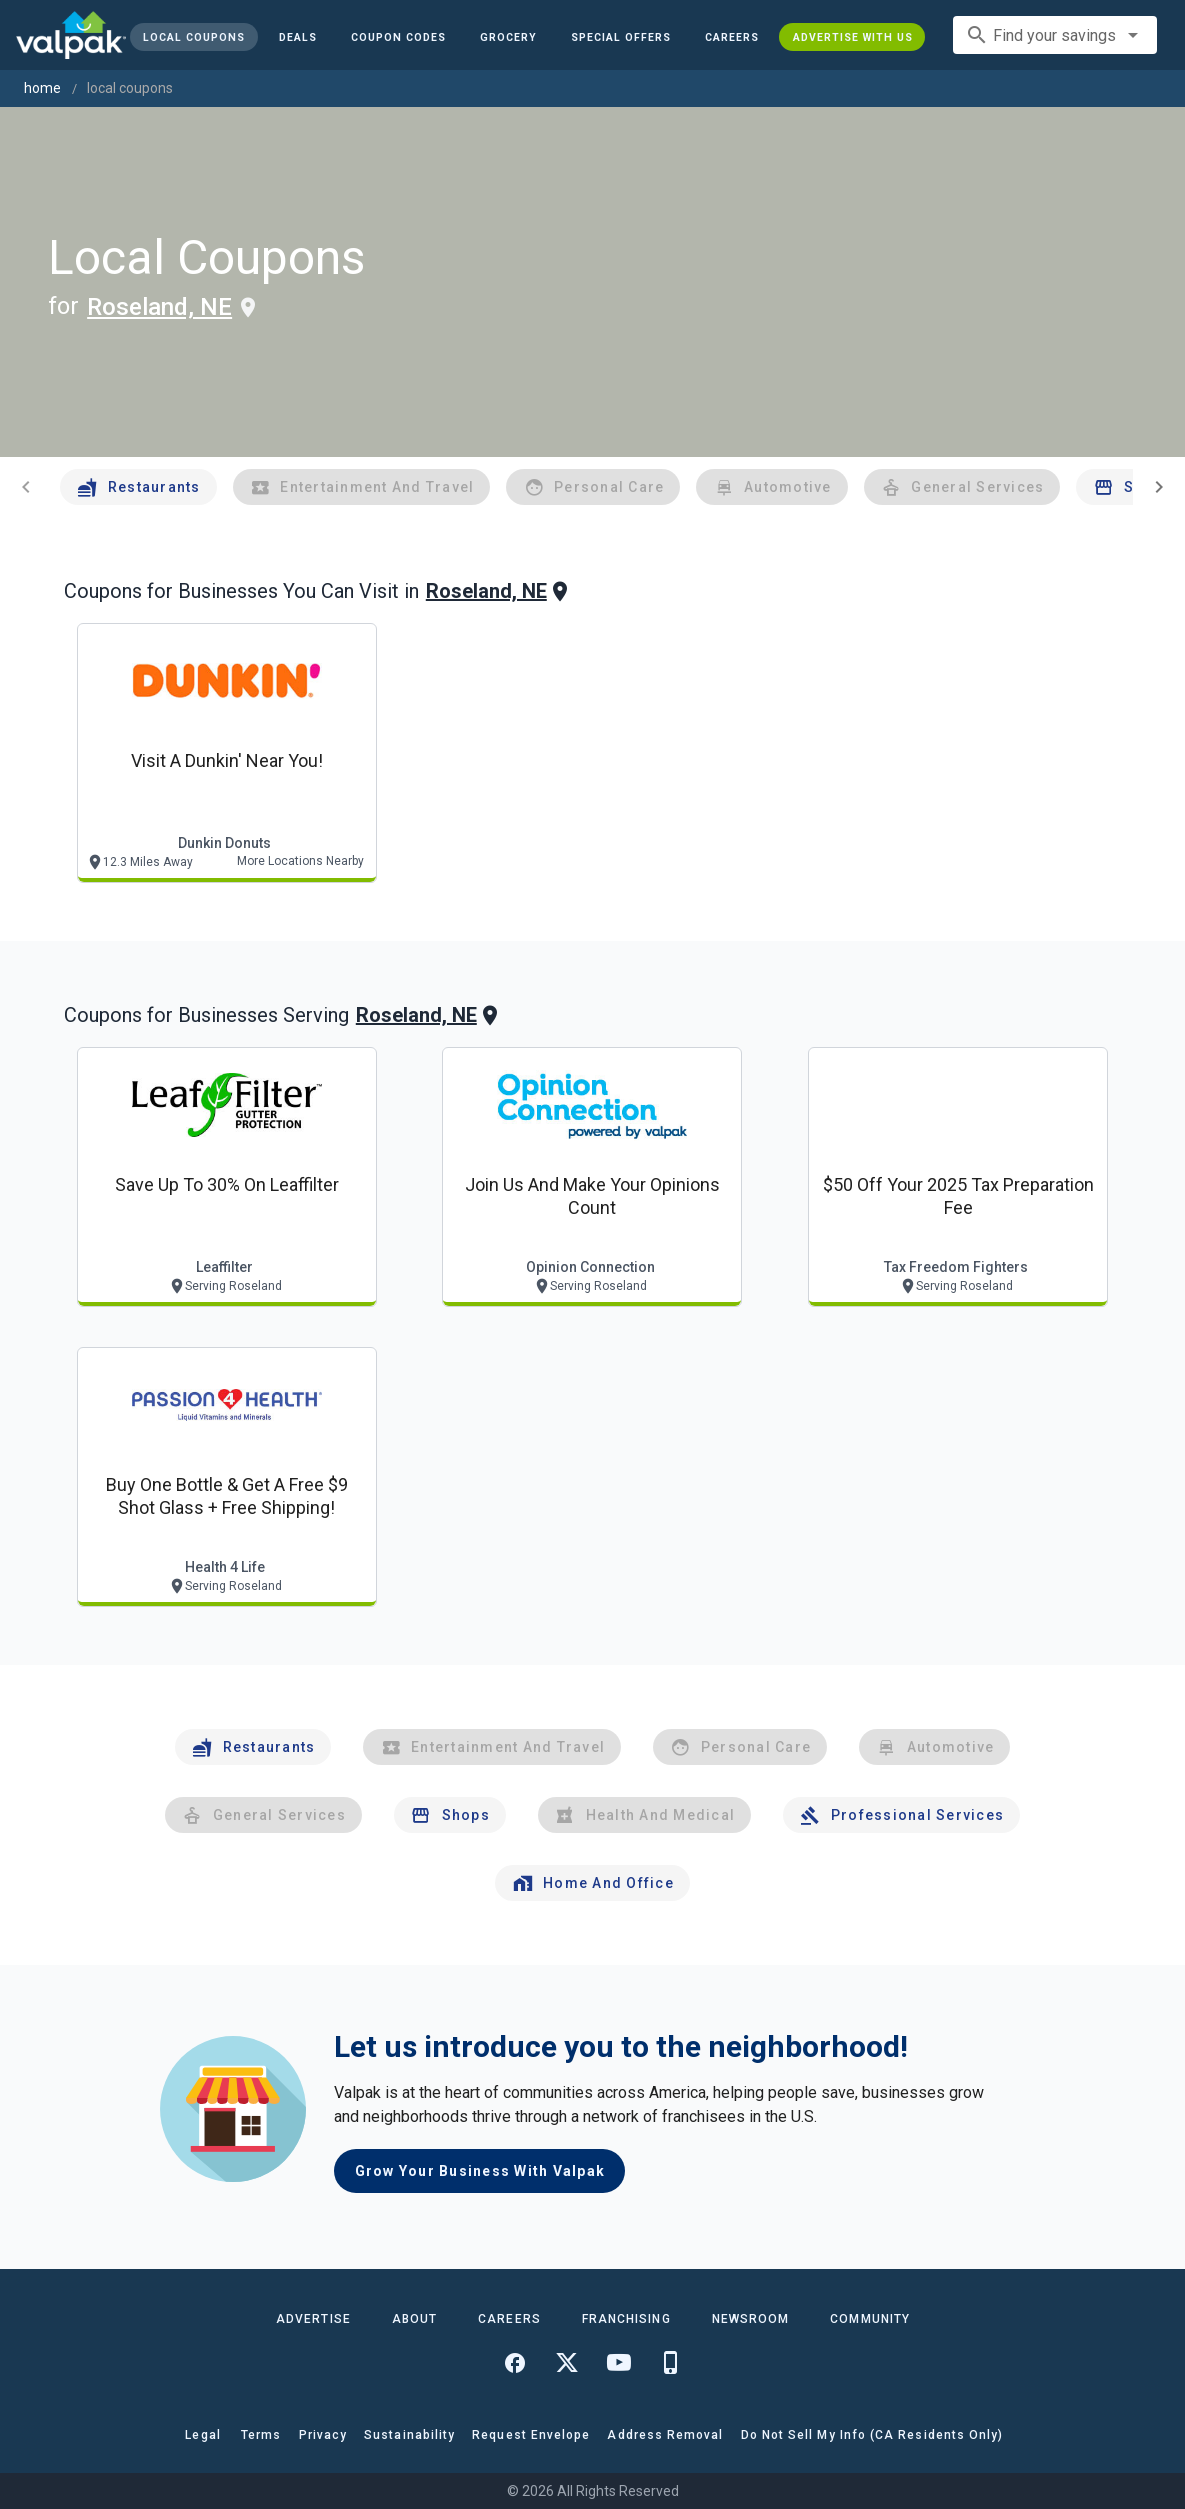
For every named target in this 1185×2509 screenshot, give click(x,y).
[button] (621, 37)
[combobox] (1055, 35)
